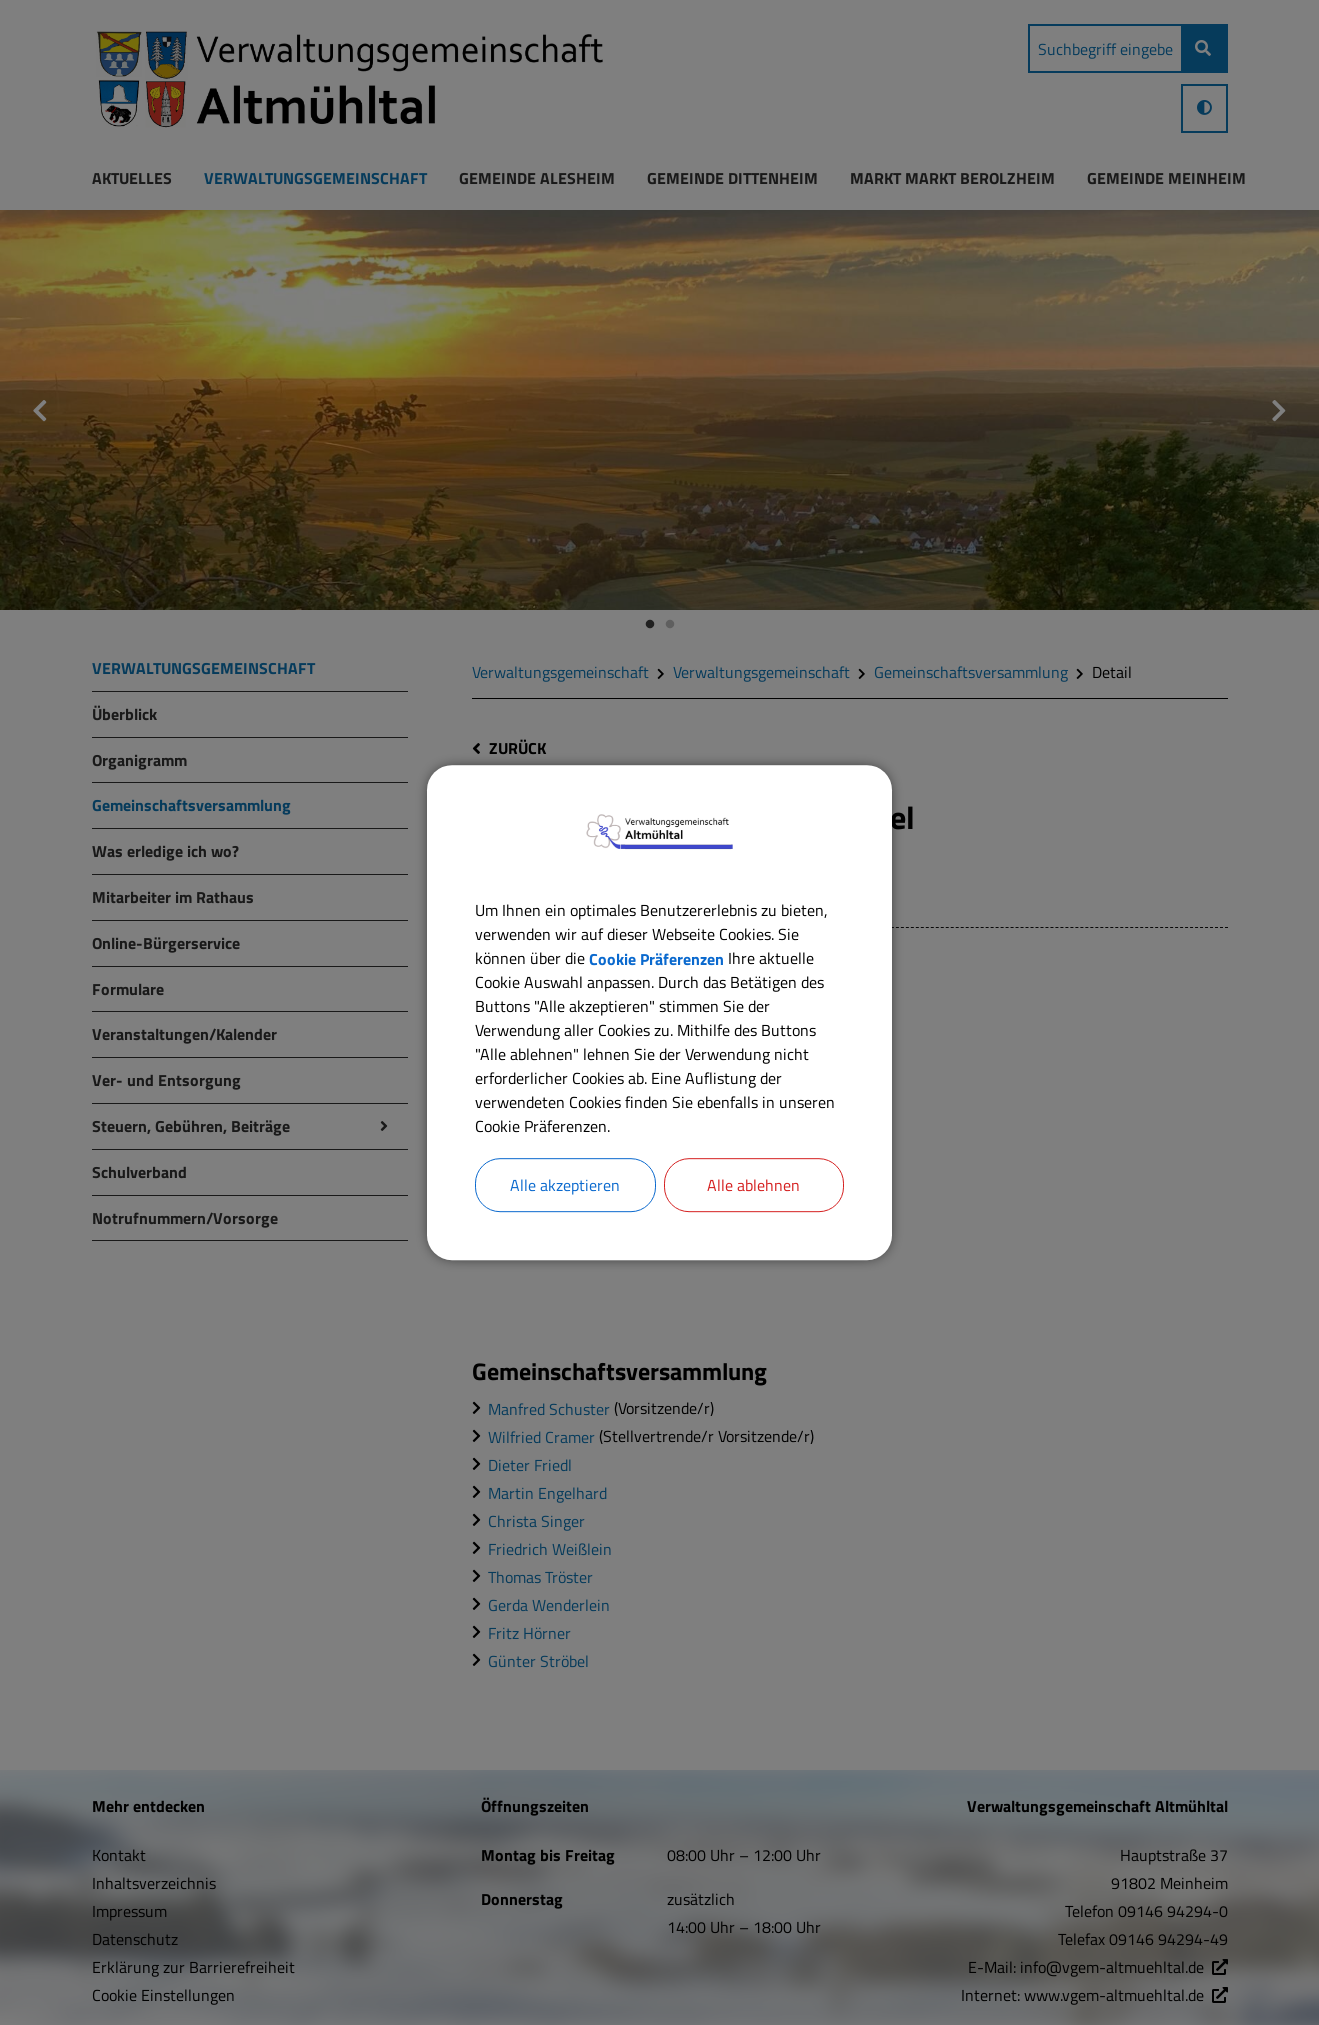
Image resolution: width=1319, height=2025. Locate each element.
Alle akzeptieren (565, 1185)
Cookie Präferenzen (656, 958)
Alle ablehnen (753, 1185)
